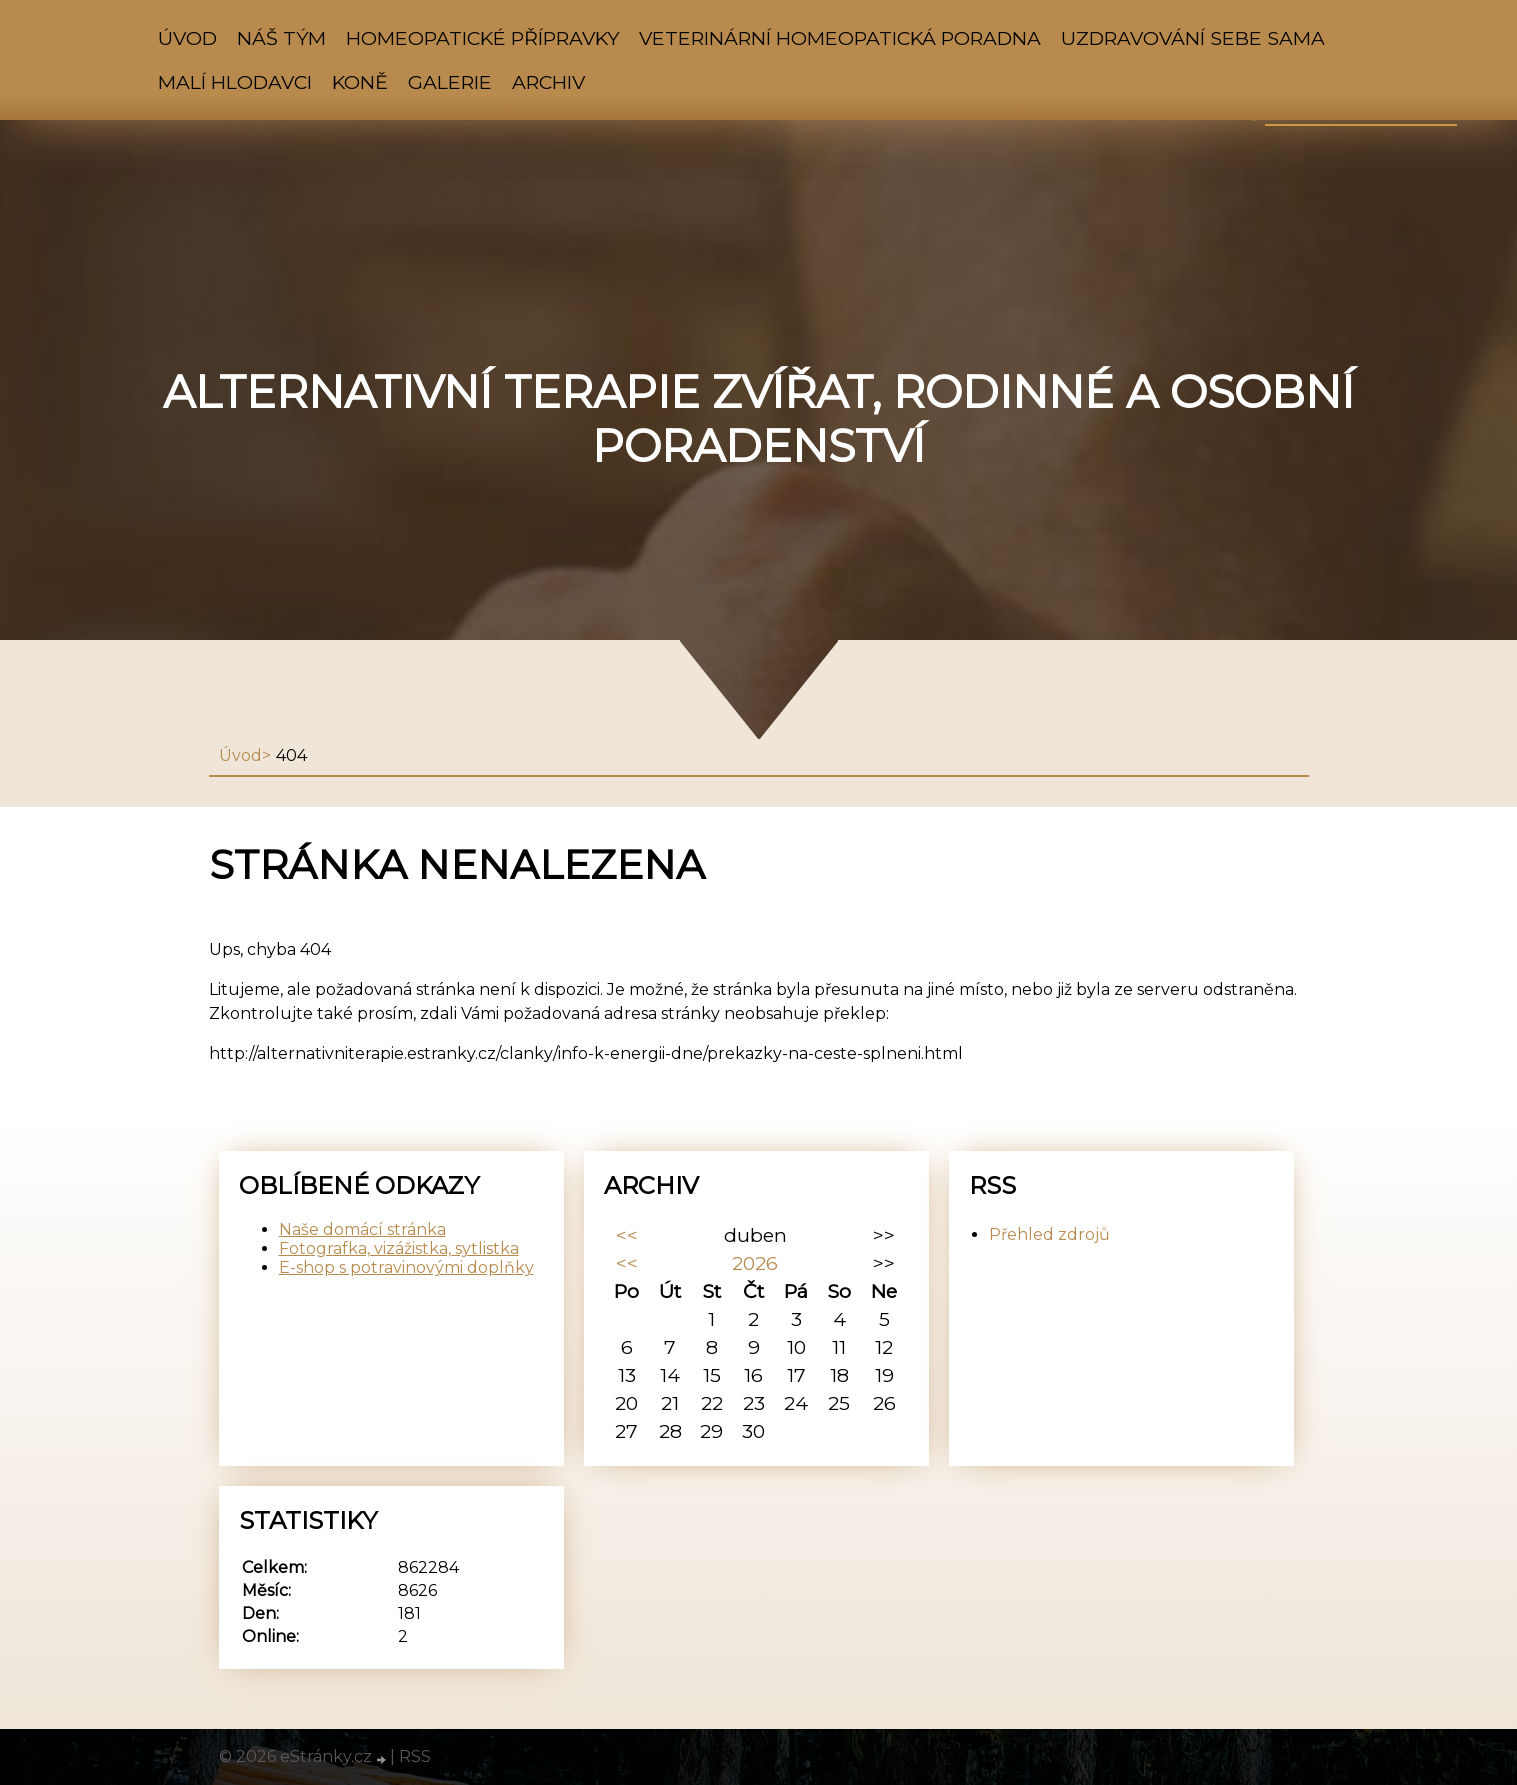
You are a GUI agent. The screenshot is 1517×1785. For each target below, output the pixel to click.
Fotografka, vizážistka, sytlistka (399, 1248)
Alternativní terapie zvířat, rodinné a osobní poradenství (758, 419)
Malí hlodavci (235, 82)
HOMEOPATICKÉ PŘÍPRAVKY (482, 38)
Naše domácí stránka (362, 1229)
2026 (755, 1263)
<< (627, 1235)
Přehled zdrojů (1049, 1234)
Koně (360, 82)
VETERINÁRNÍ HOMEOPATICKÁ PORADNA (840, 38)
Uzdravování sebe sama (1193, 38)
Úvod (187, 38)
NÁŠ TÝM (281, 38)
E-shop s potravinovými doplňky (406, 1267)
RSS (415, 1756)
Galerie (450, 82)
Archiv (548, 82)
